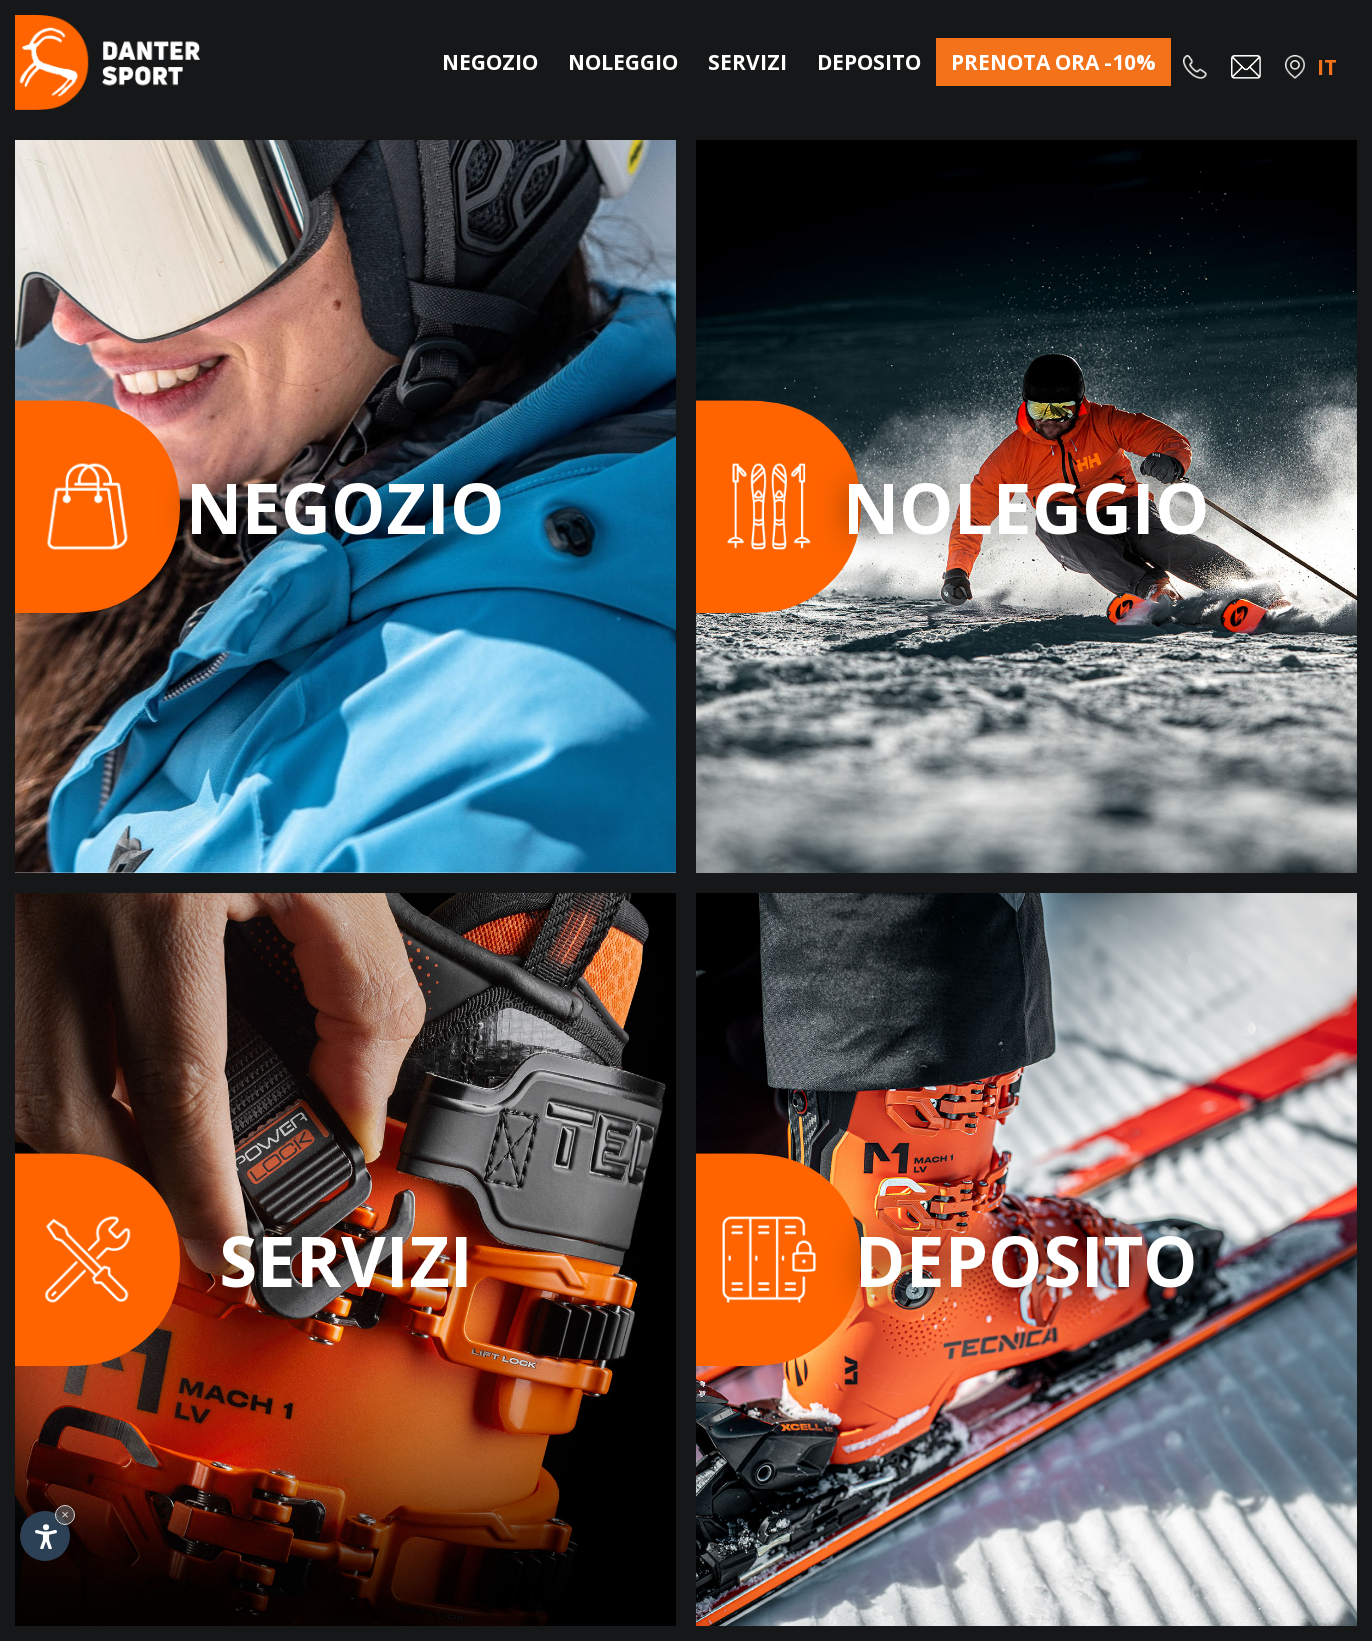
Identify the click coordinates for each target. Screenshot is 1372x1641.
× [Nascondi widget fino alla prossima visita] (65, 1514)
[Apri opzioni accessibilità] (45, 1536)
